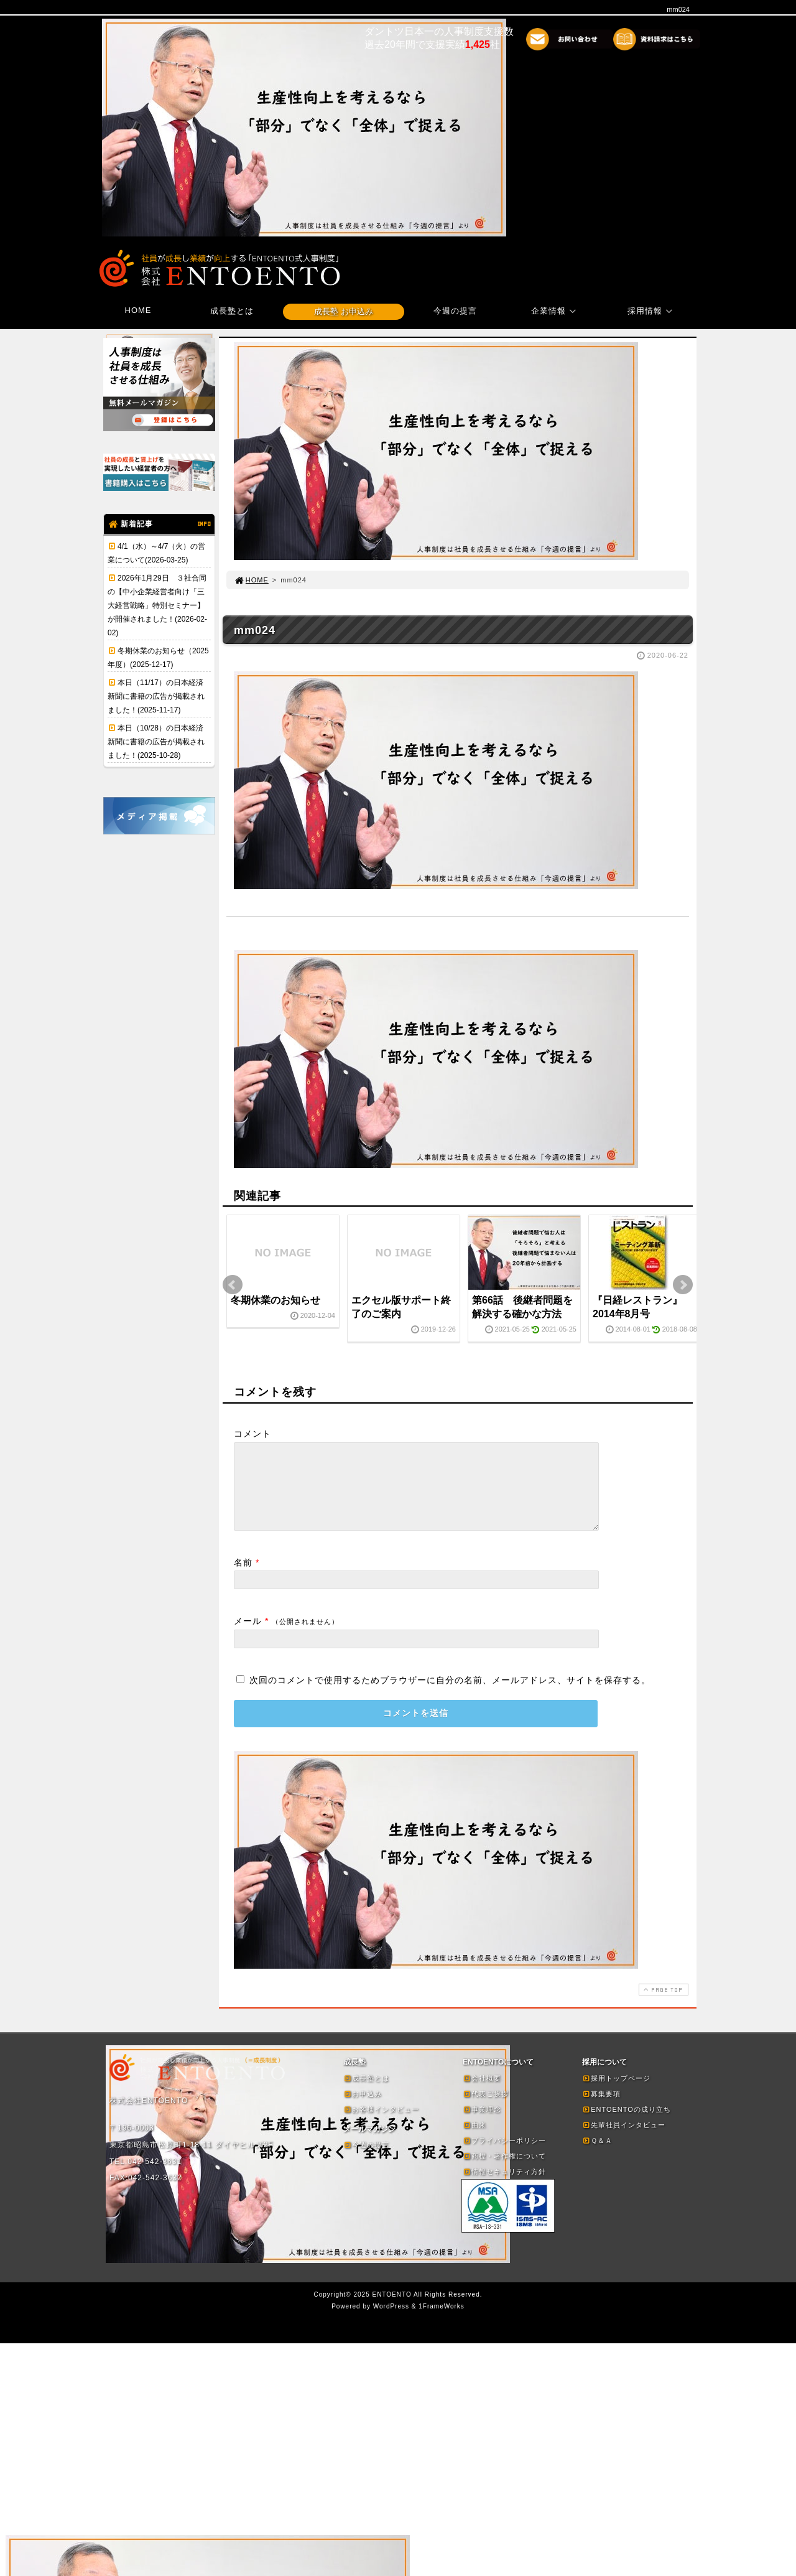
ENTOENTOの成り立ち (626, 2124)
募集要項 (601, 2108)
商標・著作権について (504, 2171)
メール (248, 1636)
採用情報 (651, 310)
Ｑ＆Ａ (597, 2155)
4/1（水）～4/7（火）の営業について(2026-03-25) (156, 553)
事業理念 (482, 2124)
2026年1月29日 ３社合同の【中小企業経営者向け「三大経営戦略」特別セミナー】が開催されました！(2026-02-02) (157, 605)
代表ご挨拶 (486, 2108)
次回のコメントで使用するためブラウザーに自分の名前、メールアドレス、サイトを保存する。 (449, 1695)
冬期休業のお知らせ (275, 1300)
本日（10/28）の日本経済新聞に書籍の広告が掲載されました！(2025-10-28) (156, 742)
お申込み (362, 2108)
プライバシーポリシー (504, 2155)
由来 (474, 2140)
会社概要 (482, 2093)
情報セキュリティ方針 (504, 2186)
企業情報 (555, 310)
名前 (243, 1577)
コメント (252, 1434)
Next (683, 1285)
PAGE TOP (662, 2004)
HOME (138, 310)
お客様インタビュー (381, 2124)
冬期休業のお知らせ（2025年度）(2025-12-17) (158, 657)
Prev (233, 1285)
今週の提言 (455, 310)
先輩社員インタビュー (623, 2140)
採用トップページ (616, 2093)
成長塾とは (232, 310)
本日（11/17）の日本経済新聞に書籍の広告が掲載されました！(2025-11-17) (156, 696)
